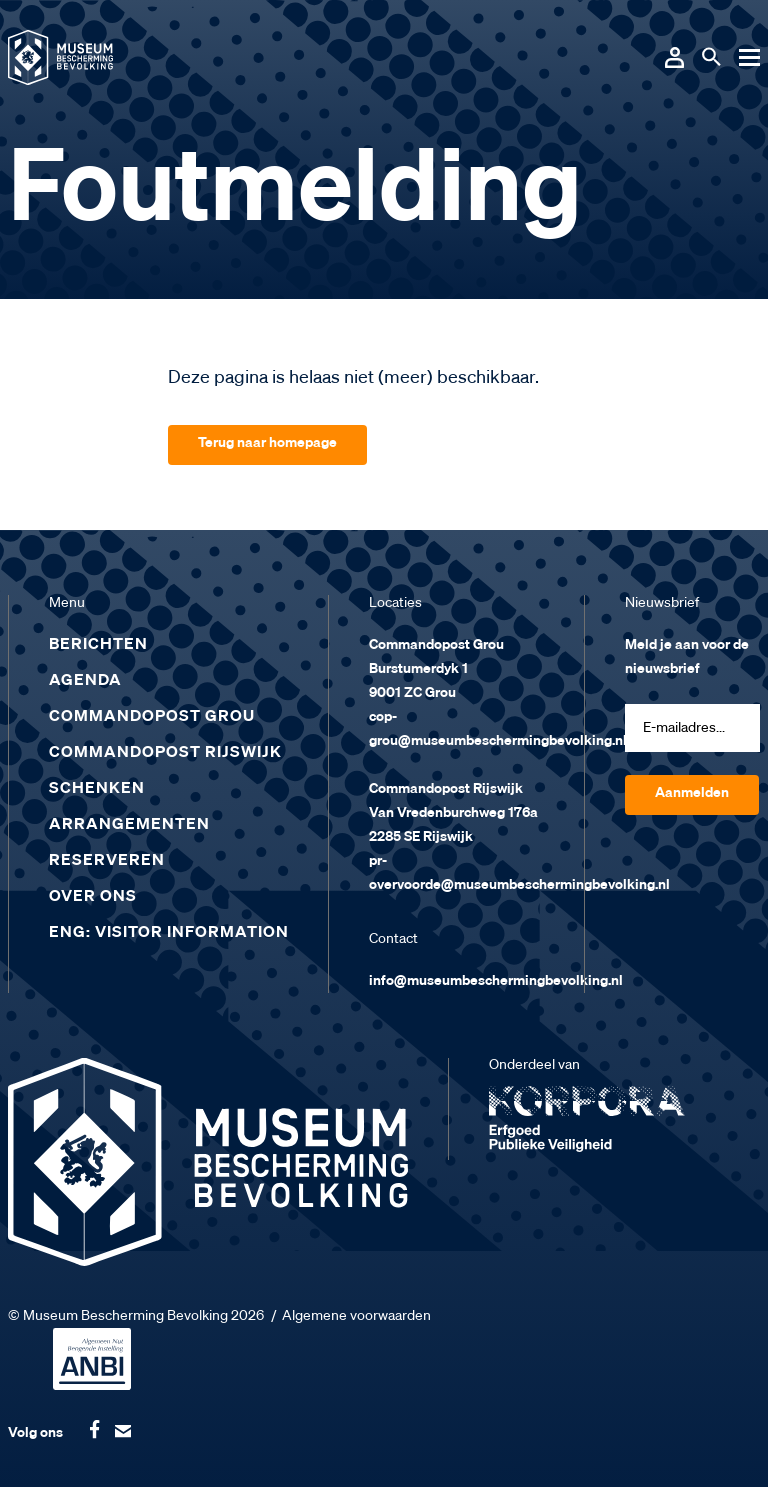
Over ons (93, 897)
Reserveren (107, 861)
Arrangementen (129, 825)
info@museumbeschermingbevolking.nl (496, 981)
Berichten (98, 645)
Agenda (85, 681)
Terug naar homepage (267, 443)
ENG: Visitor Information (169, 933)
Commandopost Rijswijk (165, 753)
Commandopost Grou (152, 717)
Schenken (97, 789)
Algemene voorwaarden (356, 1316)
